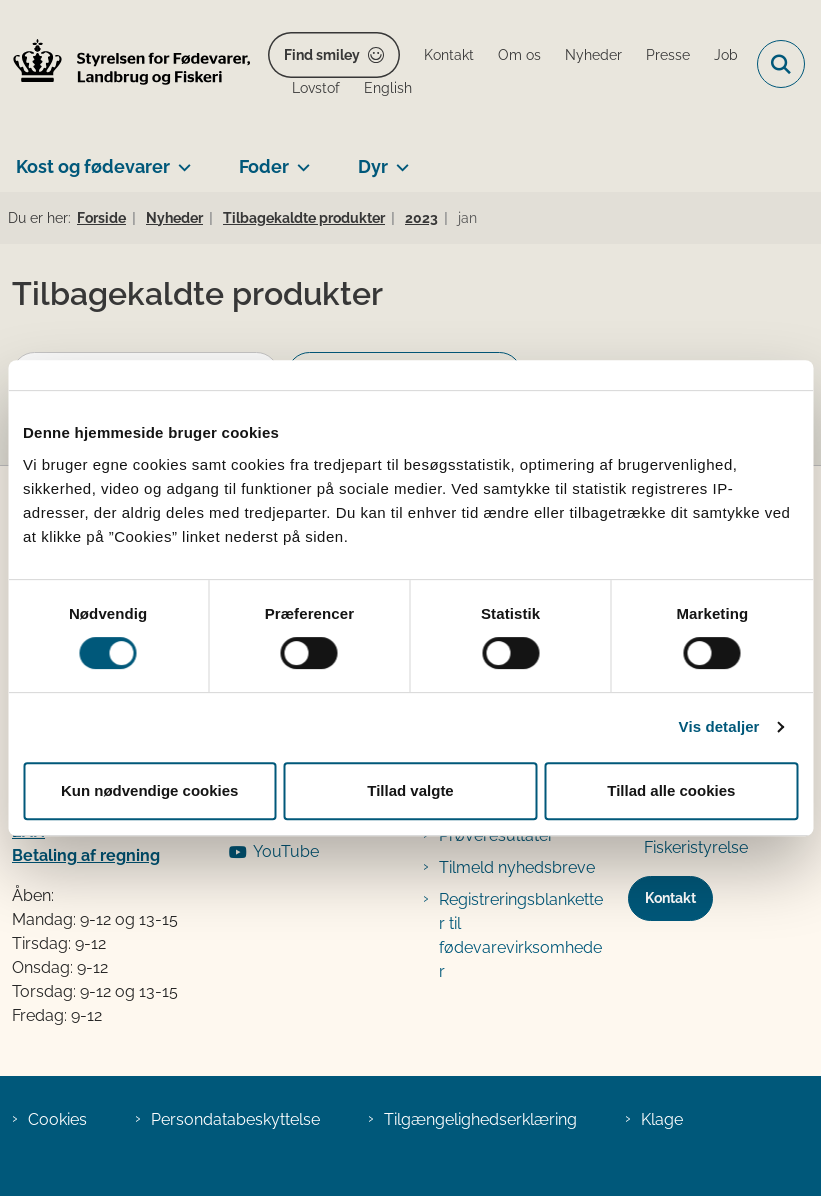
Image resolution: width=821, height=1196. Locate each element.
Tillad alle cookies (671, 790)
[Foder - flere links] (299, 159)
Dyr (373, 166)
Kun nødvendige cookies (150, 790)
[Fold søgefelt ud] (781, 64)
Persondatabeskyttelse (235, 1119)
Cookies (57, 1119)
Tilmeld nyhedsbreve (517, 867)
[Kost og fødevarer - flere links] (180, 159)
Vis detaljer (719, 726)
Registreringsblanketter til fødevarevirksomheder (521, 935)
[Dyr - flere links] (398, 159)
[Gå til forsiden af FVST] (126, 64)
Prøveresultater (496, 835)
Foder (264, 166)
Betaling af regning (86, 855)
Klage (662, 1119)
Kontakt (670, 898)
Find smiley (322, 55)
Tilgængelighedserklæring (480, 1119)
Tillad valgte (410, 790)
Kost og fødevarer (93, 166)
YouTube (286, 851)
